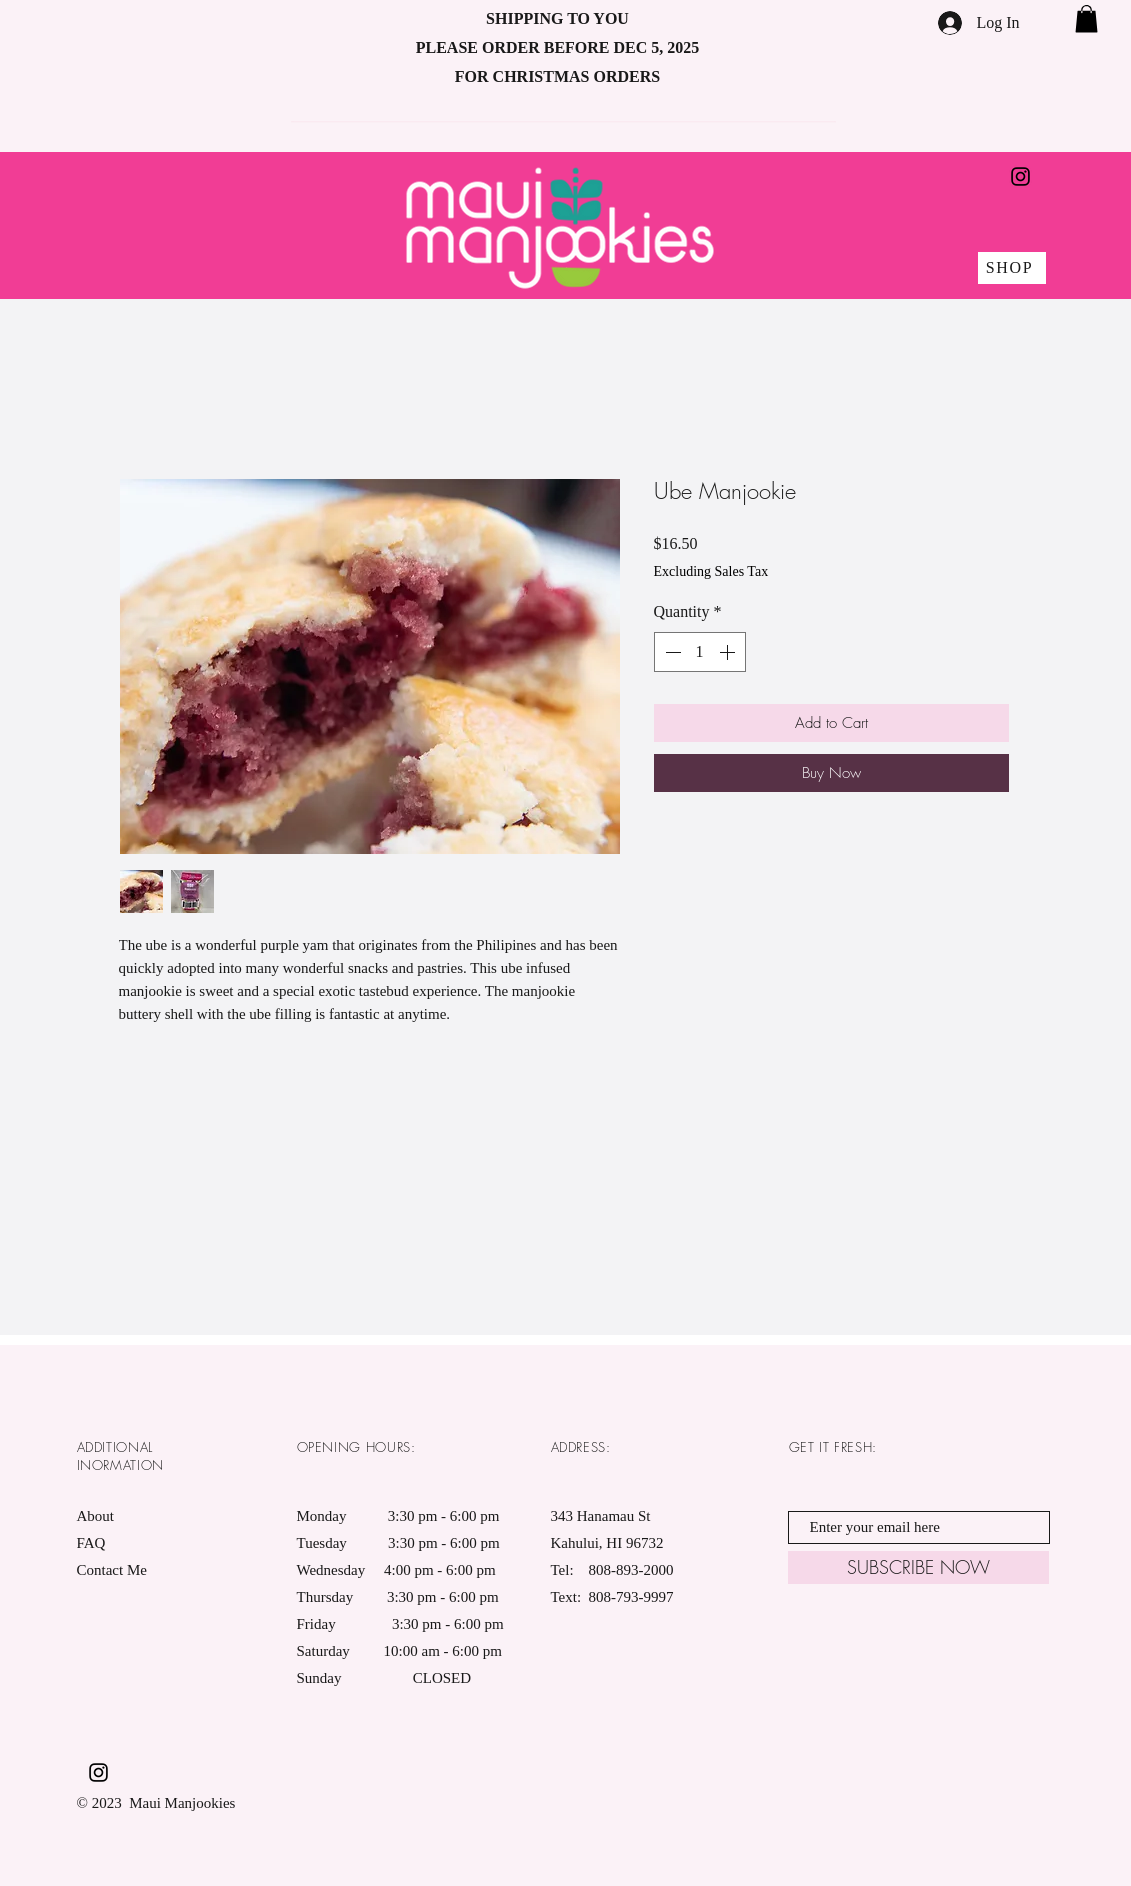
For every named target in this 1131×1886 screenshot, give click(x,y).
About (96, 1516)
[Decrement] (671, 652)
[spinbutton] (700, 652)
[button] (1086, 18)
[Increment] (729, 652)
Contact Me (112, 1570)
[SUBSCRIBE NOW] (918, 1567)
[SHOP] (1012, 268)
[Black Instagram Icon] (1020, 176)
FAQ (91, 1543)
